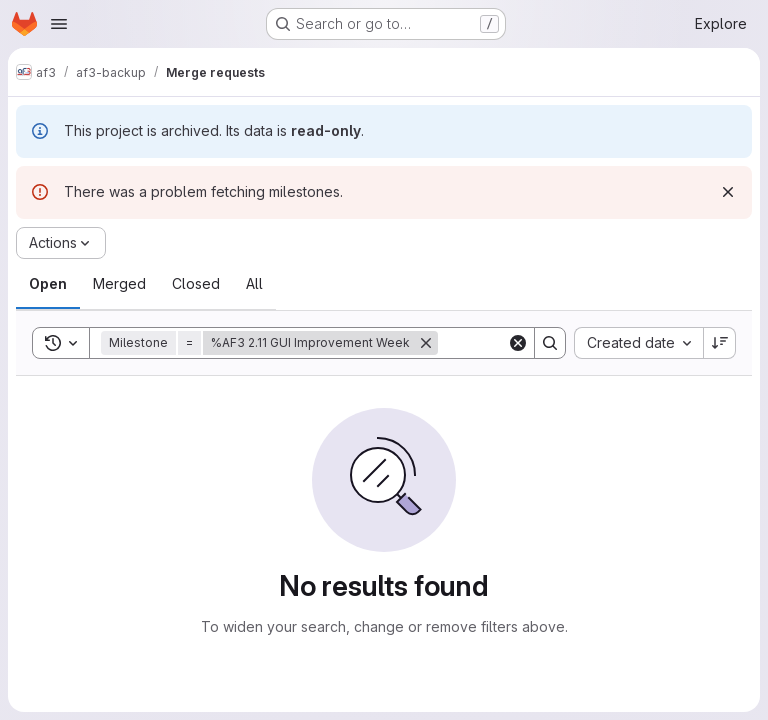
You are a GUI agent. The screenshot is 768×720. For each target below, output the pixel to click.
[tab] (48, 284)
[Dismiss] (728, 192)
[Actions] (61, 243)
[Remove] (426, 343)
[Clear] (518, 343)
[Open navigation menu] (59, 24)
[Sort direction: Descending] (720, 343)
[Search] (550, 343)
